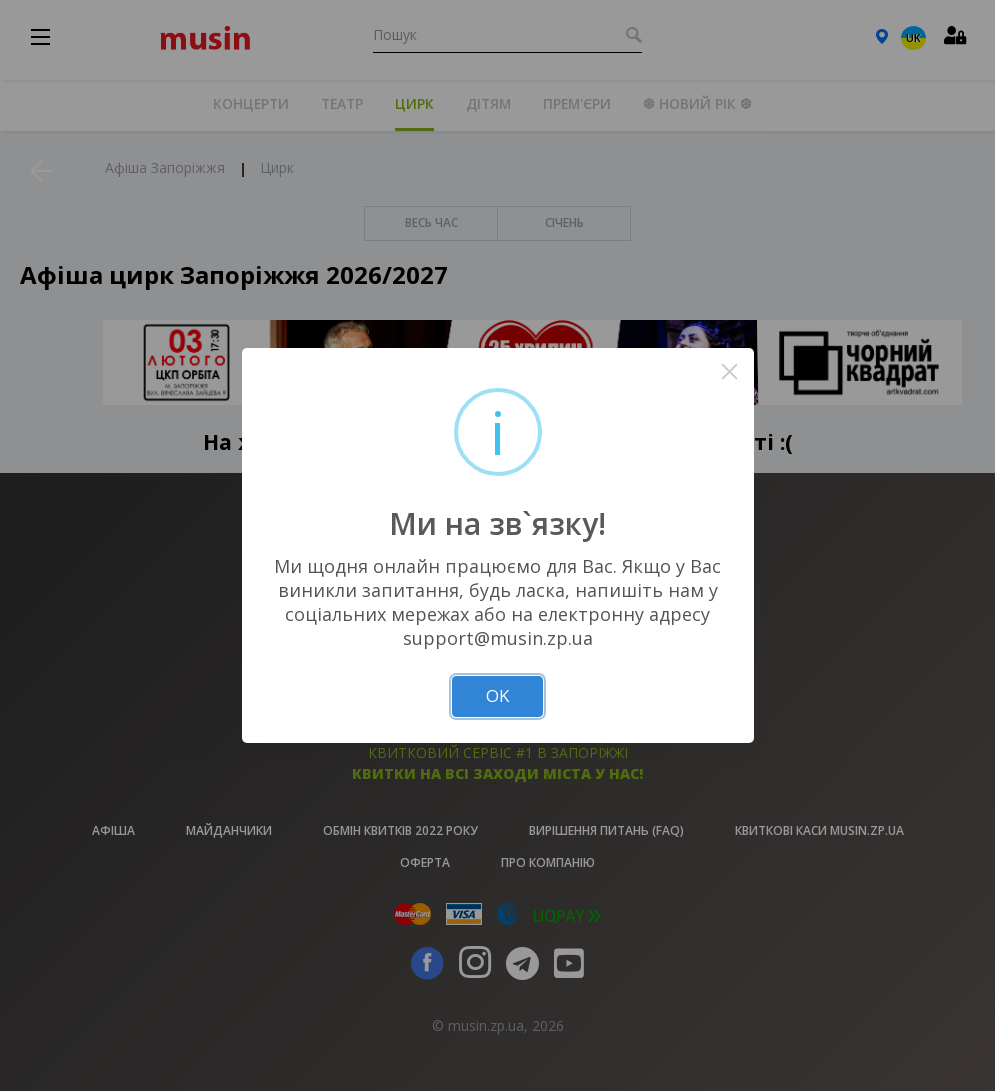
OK (497, 695)
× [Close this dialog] (729, 371)
